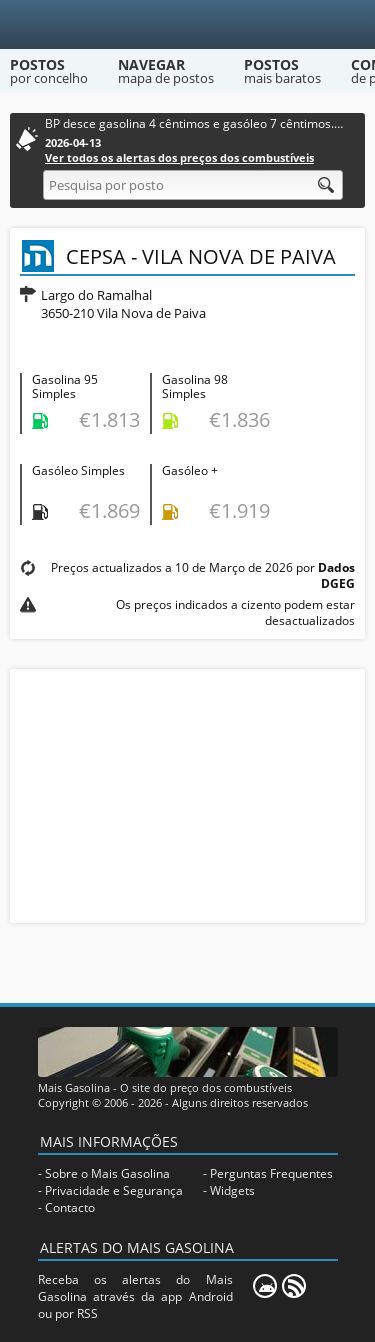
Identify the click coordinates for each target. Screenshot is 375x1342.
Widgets (232, 1190)
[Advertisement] (188, 794)
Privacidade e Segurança (114, 1190)
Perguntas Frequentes (271, 1173)
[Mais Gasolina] (187, 24)
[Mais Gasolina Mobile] (265, 1286)
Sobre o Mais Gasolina (107, 1173)
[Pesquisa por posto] (193, 185)
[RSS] (294, 1286)
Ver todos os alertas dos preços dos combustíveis (179, 157)
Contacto (70, 1207)
